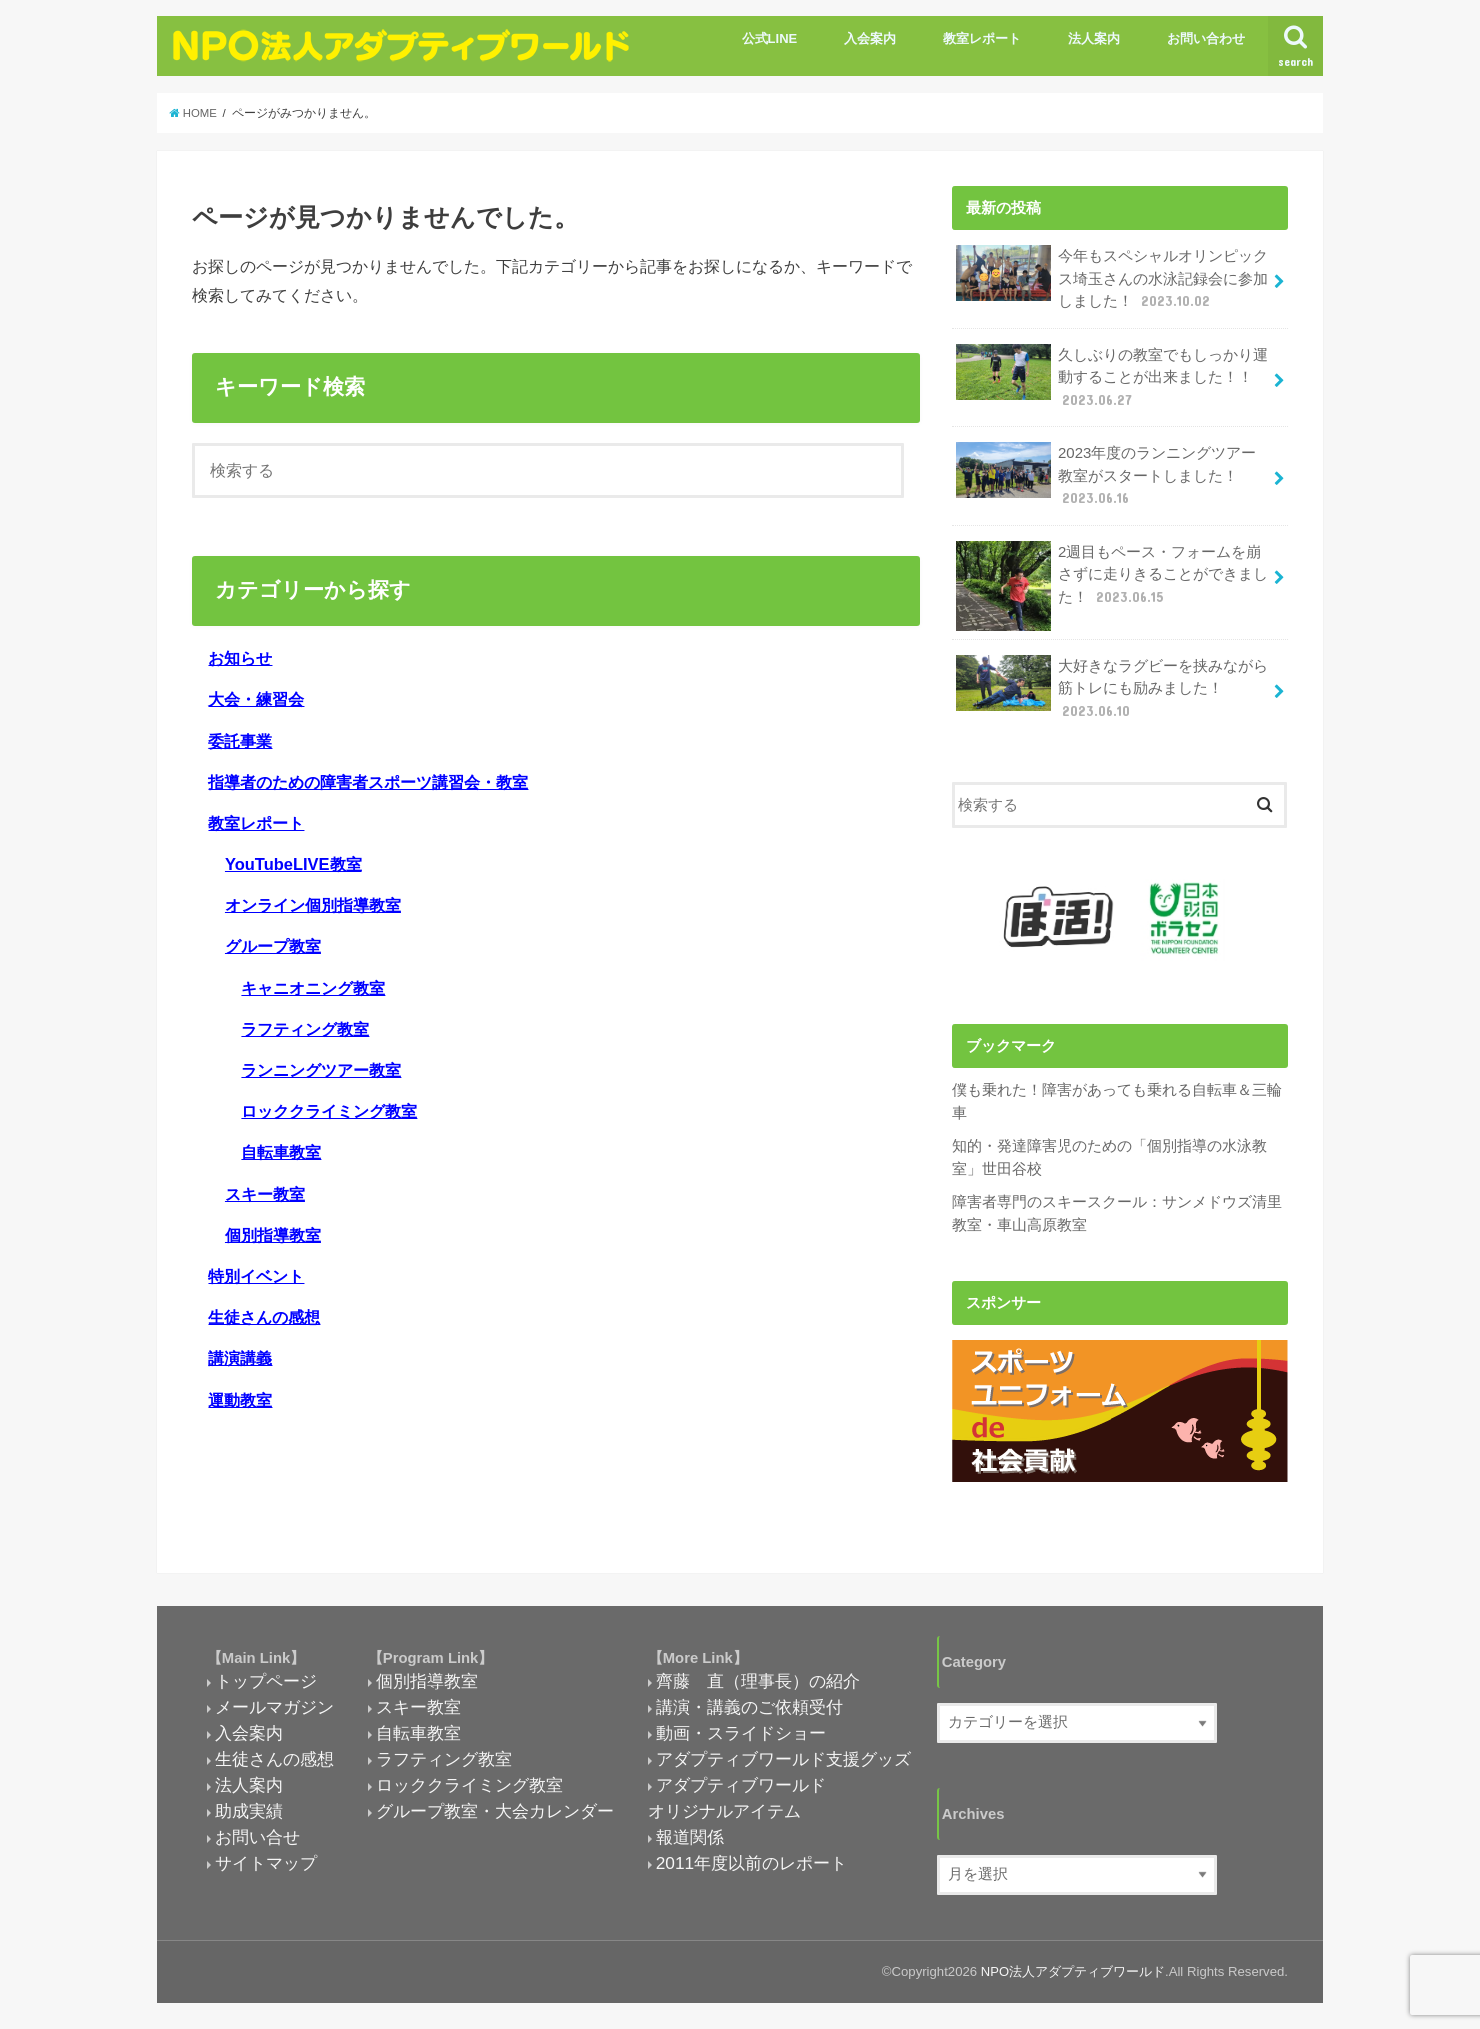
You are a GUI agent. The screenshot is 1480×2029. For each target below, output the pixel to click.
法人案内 (1094, 38)
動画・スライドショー (741, 1727)
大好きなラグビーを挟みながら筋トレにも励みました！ (1112, 683)
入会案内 (870, 38)
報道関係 (690, 1831)
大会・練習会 (256, 699)
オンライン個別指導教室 (313, 905)
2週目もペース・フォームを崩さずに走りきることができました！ (1112, 578)
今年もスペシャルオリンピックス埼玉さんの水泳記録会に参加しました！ (1112, 277)
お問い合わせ (1206, 38)
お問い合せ (257, 1831)
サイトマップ (266, 1857)
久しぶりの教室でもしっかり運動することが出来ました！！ (1112, 374)
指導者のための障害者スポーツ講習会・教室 (368, 782)
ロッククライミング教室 (329, 1111)
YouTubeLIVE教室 (293, 864)
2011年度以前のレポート (751, 1857)
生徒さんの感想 (264, 1317)
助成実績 (249, 1805)
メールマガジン (274, 1701)
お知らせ (240, 658)
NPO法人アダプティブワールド (1072, 1964)
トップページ (266, 1675)
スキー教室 (265, 1194)
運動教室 (240, 1400)
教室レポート (982, 38)
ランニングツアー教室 (321, 1070)
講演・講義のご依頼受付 (749, 1701)
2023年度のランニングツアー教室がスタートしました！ (1106, 472)
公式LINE (770, 38)
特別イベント (256, 1276)
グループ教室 (273, 946)
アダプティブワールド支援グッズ (783, 1753)
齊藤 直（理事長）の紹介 (758, 1675)
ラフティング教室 (305, 1029)
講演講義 (240, 1358)
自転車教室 (281, 1152)
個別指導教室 (273, 1235)
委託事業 (240, 741)
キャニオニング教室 (313, 988)
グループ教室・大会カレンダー (495, 1805)
